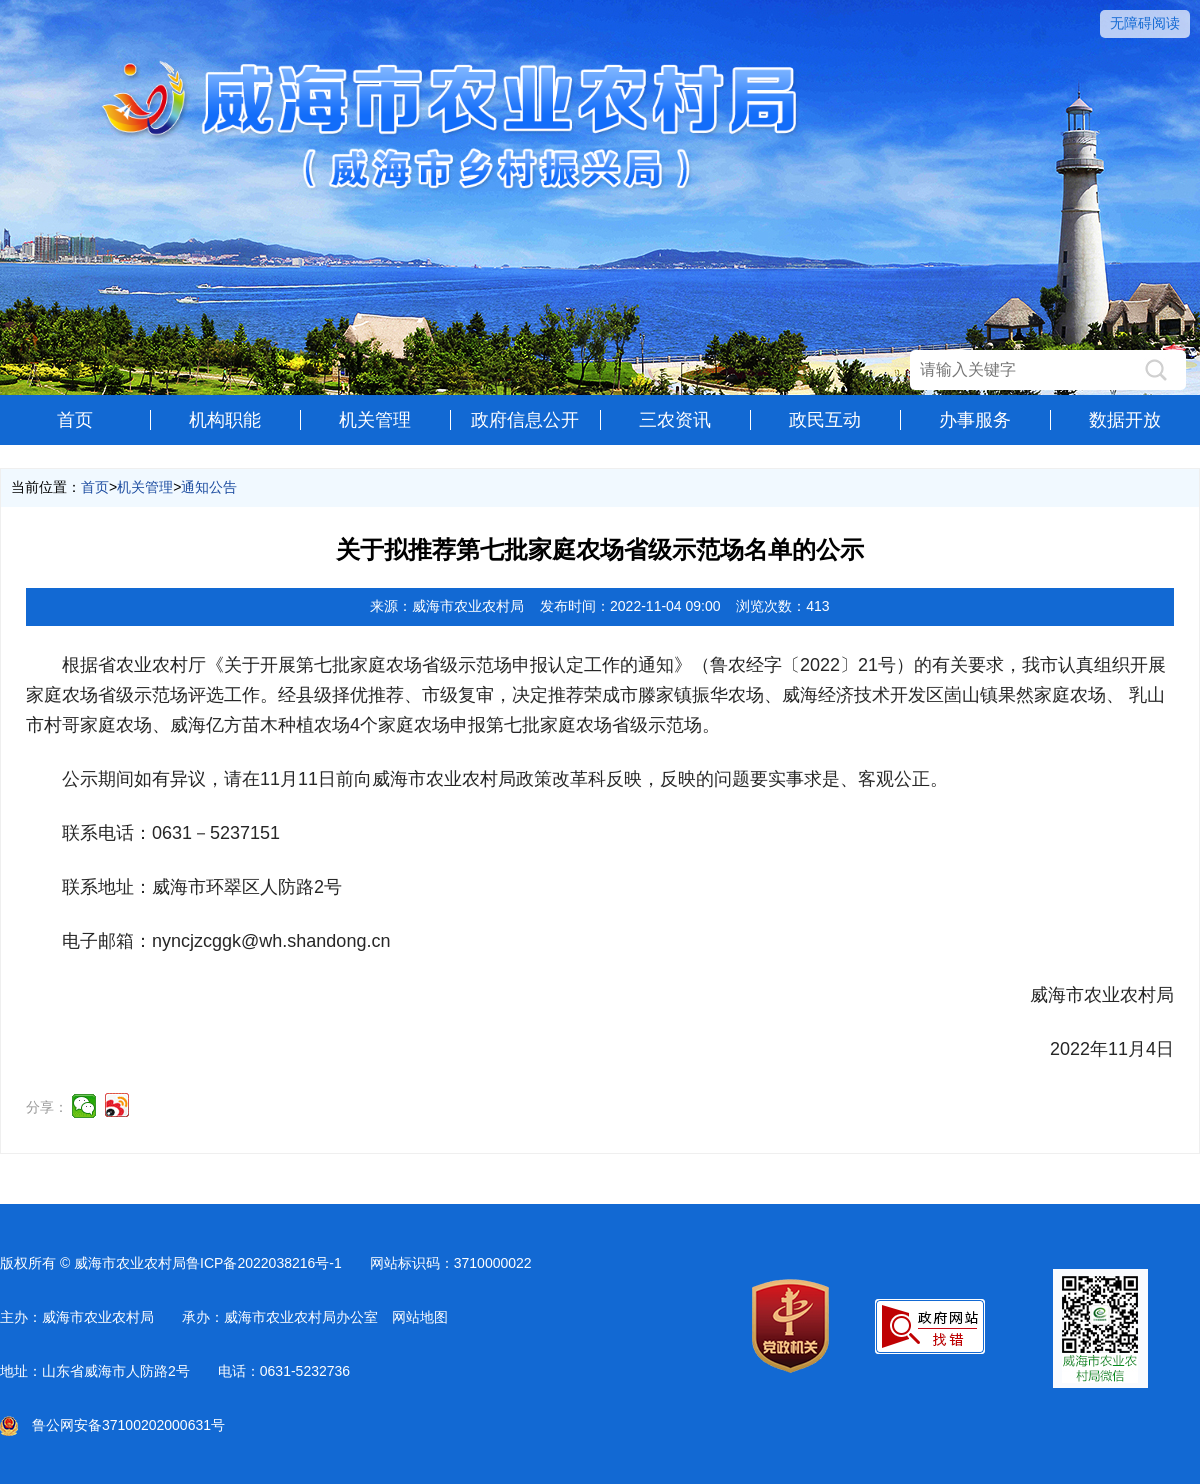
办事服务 (975, 420)
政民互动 (825, 420)
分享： (47, 1107)
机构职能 (225, 420)
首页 (75, 420)
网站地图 (420, 1317)
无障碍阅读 (1145, 23)
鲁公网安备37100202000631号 (112, 1425)
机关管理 (375, 420)
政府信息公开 (525, 420)
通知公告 (209, 487)
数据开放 (1125, 420)
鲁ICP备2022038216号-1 (264, 1263)
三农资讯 (675, 420)
